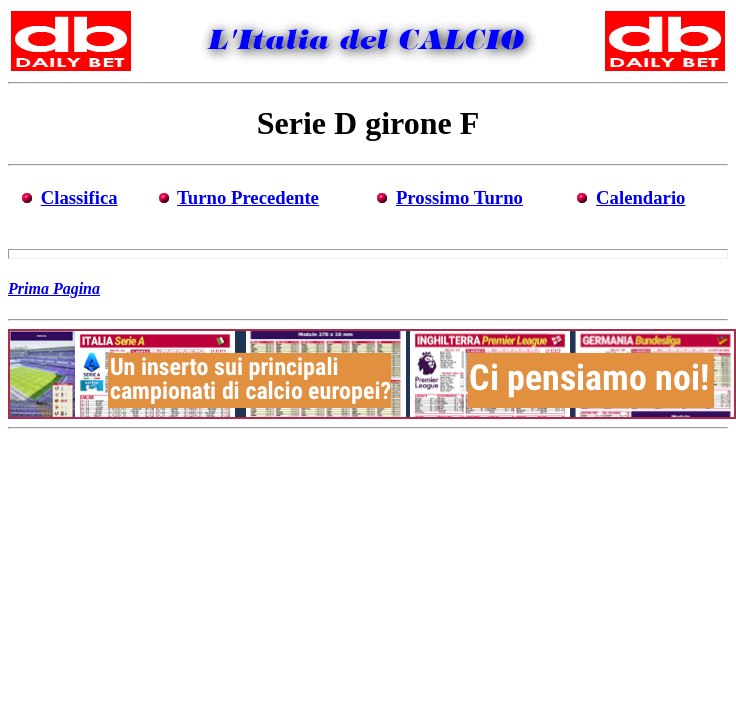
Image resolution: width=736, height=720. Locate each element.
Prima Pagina (54, 288)
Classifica (79, 197)
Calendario (640, 197)
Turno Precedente (248, 197)
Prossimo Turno (459, 197)
